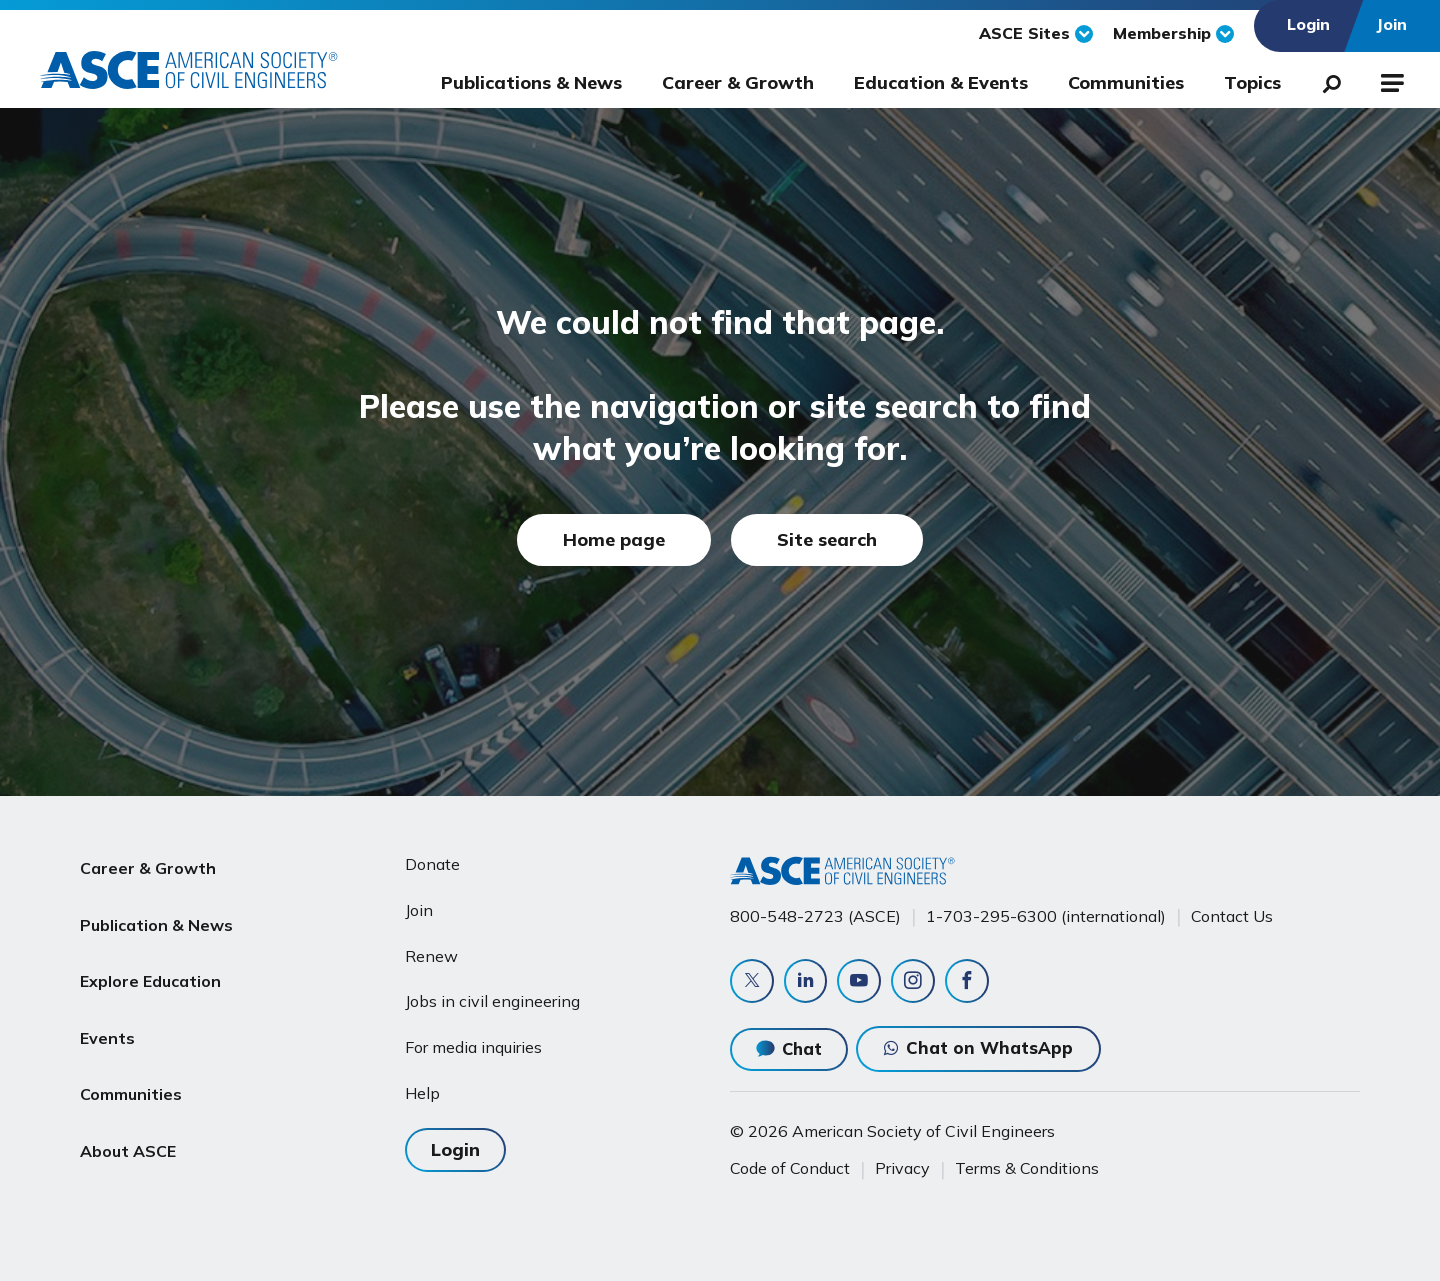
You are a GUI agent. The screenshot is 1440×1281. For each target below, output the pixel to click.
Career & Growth (738, 82)
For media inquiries (473, 1047)
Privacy (902, 1169)
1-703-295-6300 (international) (1046, 916)
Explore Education (150, 959)
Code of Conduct (790, 1169)
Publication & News (156, 912)
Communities (1126, 82)
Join (419, 910)
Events (107, 1007)
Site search (827, 539)
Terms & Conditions (1027, 1169)
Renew (431, 955)
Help (422, 1093)
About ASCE (128, 1103)
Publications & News (531, 82)
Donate (432, 864)
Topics (1252, 82)
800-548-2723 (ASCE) (815, 916)
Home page (614, 539)
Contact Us (1232, 916)
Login (455, 1149)
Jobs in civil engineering (492, 1001)
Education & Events (941, 82)
